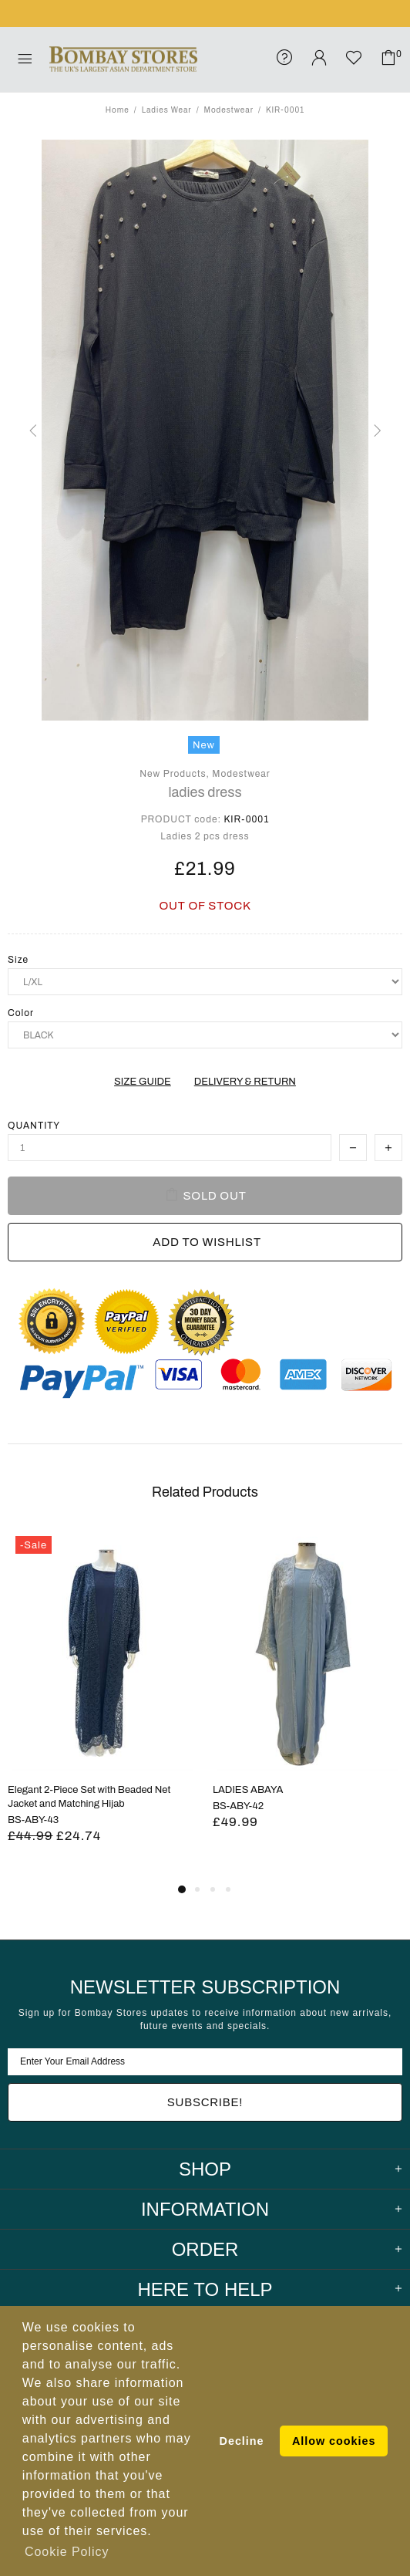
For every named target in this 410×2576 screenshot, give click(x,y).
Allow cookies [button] (333, 2441)
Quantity (34, 1125)
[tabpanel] (102, 1704)
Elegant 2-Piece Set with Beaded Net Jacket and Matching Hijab (89, 1796)
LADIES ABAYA (248, 1789)
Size (18, 959)
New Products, (174, 773)
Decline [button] (242, 2441)
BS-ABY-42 (238, 1806)
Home (117, 110)
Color (21, 1013)
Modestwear (229, 110)
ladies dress (204, 792)
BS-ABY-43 (33, 1820)
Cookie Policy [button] (67, 2551)
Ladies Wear (167, 110)
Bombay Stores (123, 59)
